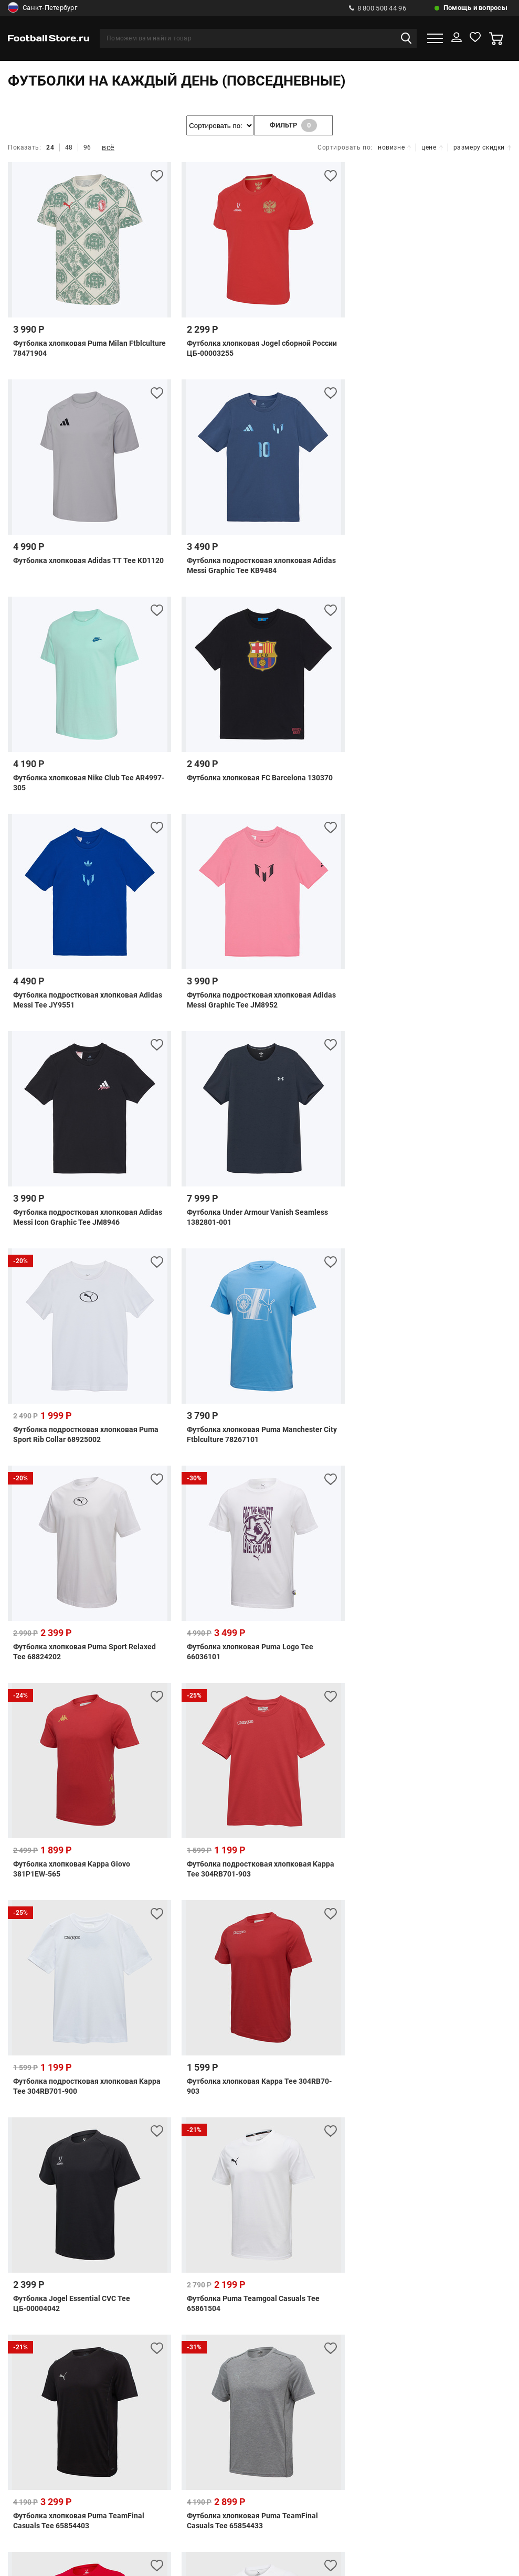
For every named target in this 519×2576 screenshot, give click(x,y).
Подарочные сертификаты (207, 2086)
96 (87, 147)
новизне (394, 147)
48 (69, 147)
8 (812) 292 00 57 (230, 2239)
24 (50, 147)
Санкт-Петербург (42, 8)
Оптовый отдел (473, 2135)
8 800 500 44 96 (377, 8)
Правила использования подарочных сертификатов (372, 2086)
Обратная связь (278, 2068)
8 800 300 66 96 (233, 2277)
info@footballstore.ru (270, 2303)
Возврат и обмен (307, 2135)
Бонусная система (138, 2135)
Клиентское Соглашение (191, 2171)
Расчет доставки (438, 2068)
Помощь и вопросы (475, 8)
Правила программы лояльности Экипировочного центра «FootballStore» (334, 2153)
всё (108, 147)
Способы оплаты (81, 2068)
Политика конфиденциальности (312, 2171)
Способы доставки (357, 2068)
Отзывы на (267, 2467)
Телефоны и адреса (54, 2135)
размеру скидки (482, 147)
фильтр (293, 125)
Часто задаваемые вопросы (180, 2068)
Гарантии (162, 2153)
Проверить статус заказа (95, 2086)
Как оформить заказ (392, 2135)
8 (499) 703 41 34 (244, 2220)
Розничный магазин (224, 2135)
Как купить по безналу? (86, 2153)
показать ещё (260, 1950)
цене (431, 147)
